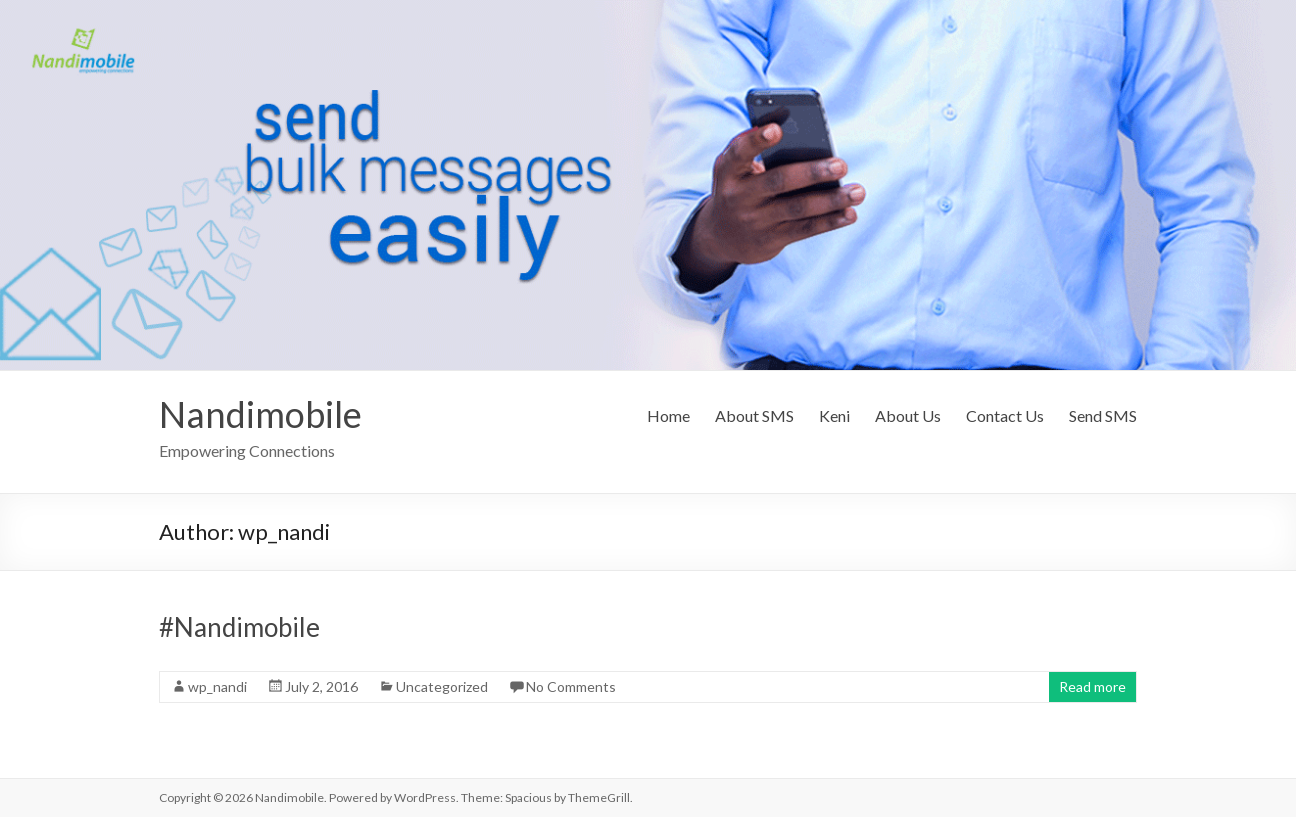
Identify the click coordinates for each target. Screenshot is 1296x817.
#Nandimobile (239, 627)
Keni (834, 415)
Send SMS (1103, 415)
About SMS (754, 415)
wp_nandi (217, 686)
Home (668, 415)
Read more (1092, 686)
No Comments (571, 686)
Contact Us (1005, 415)
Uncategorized (442, 686)
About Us (908, 415)
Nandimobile (260, 414)
